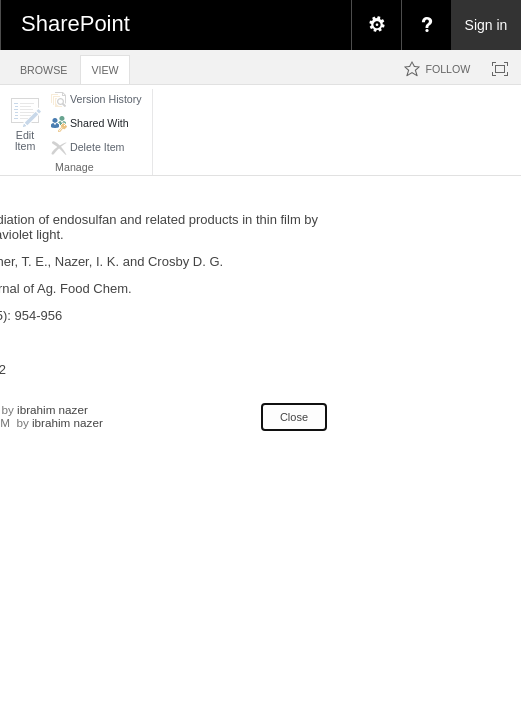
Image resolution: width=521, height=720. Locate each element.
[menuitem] (376, 25)
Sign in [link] (486, 25)
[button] (25, 124)
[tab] (43, 66)
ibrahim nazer (52, 409)
